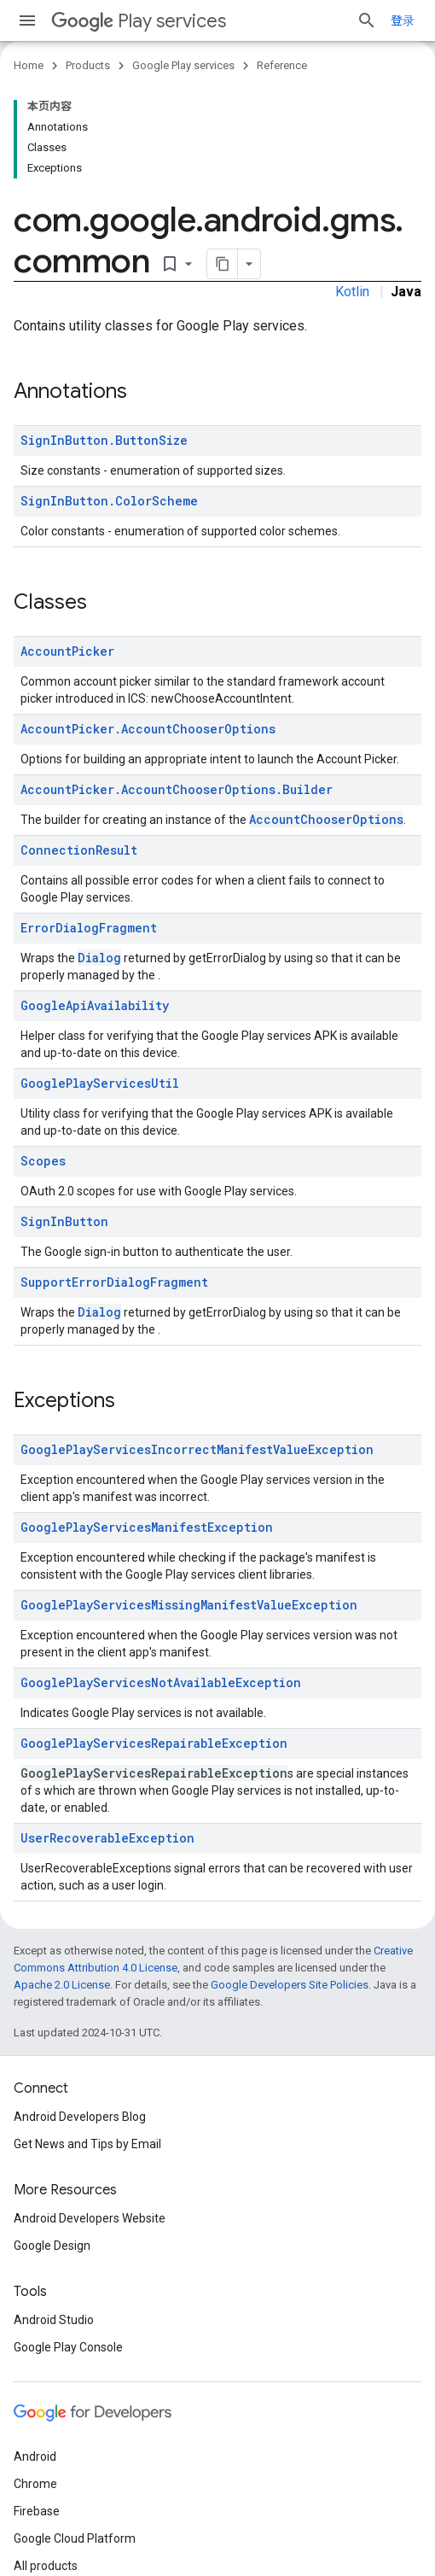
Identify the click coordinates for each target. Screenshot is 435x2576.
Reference (282, 65)
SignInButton (64, 1221)
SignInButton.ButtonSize (104, 440)
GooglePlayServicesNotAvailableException (160, 1682)
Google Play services (183, 65)
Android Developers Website (89, 2218)
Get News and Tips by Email (87, 2144)
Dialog (99, 957)
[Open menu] (27, 20)
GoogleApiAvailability (94, 1005)
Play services (138, 20)
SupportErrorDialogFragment (114, 1282)
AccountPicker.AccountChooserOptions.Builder (176, 789)
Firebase (37, 2511)
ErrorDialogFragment (88, 928)
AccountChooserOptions (326, 819)
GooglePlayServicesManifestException (146, 1527)
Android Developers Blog (80, 2116)
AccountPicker (67, 651)
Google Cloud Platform (75, 2538)
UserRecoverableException (107, 1838)
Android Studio (54, 2320)
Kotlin (352, 291)
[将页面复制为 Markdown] (222, 263)
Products (88, 65)
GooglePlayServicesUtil (99, 1083)
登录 (403, 20)
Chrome (35, 2484)
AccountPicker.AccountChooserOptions (148, 729)
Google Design (52, 2245)
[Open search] (367, 20)
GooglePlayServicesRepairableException (153, 1743)
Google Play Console (68, 2347)
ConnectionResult (78, 850)
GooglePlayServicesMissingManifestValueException (188, 1605)
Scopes (43, 1161)
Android (35, 2456)
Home (29, 65)
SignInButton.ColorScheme (109, 501)
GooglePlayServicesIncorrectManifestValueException (197, 1449)
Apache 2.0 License (62, 1984)
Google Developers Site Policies (289, 1984)
